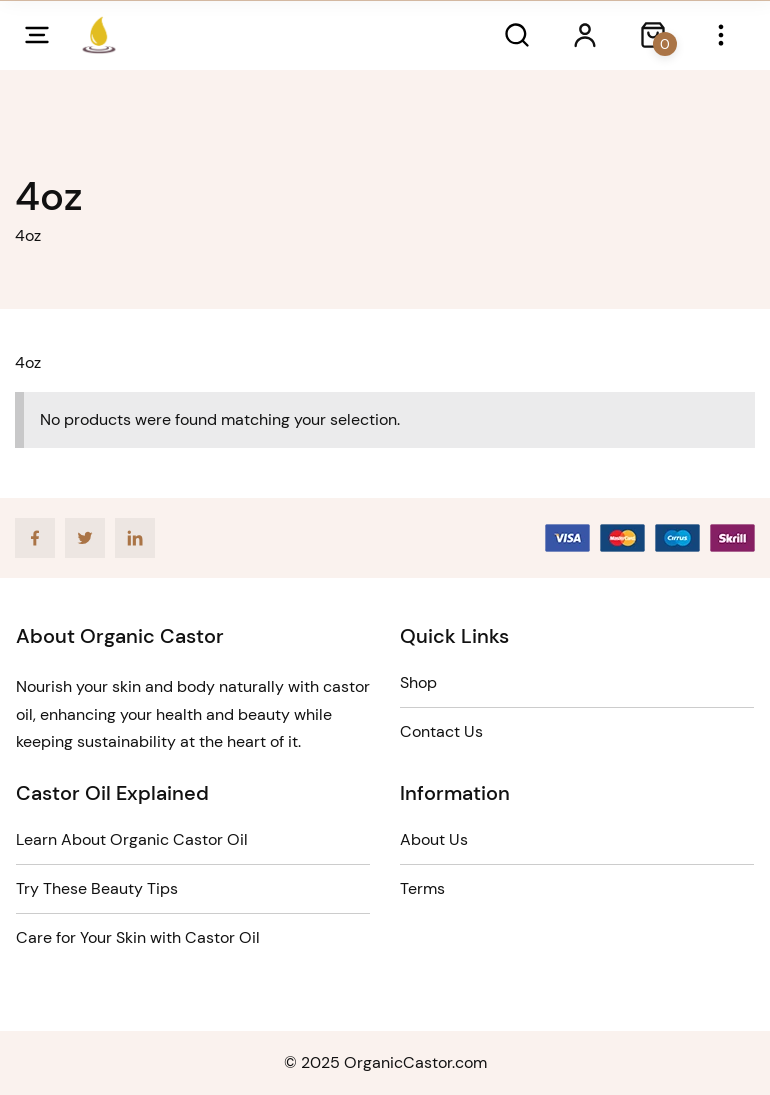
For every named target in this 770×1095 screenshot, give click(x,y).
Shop (418, 682)
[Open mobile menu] (37, 35)
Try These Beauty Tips (97, 888)
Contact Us (441, 731)
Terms (422, 888)
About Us (434, 839)
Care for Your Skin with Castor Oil (138, 937)
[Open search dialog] (517, 35)
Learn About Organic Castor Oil (132, 839)
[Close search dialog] (653, 35)
